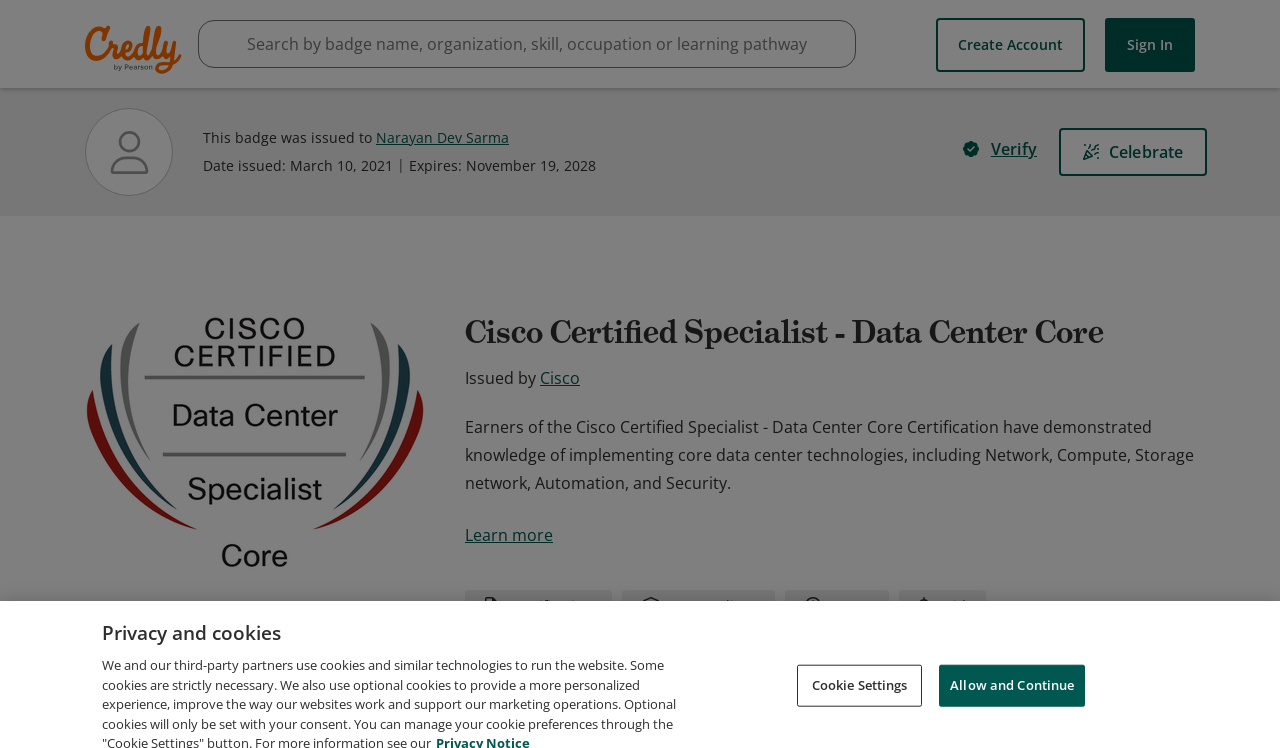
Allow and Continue (1012, 706)
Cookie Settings (860, 706)
